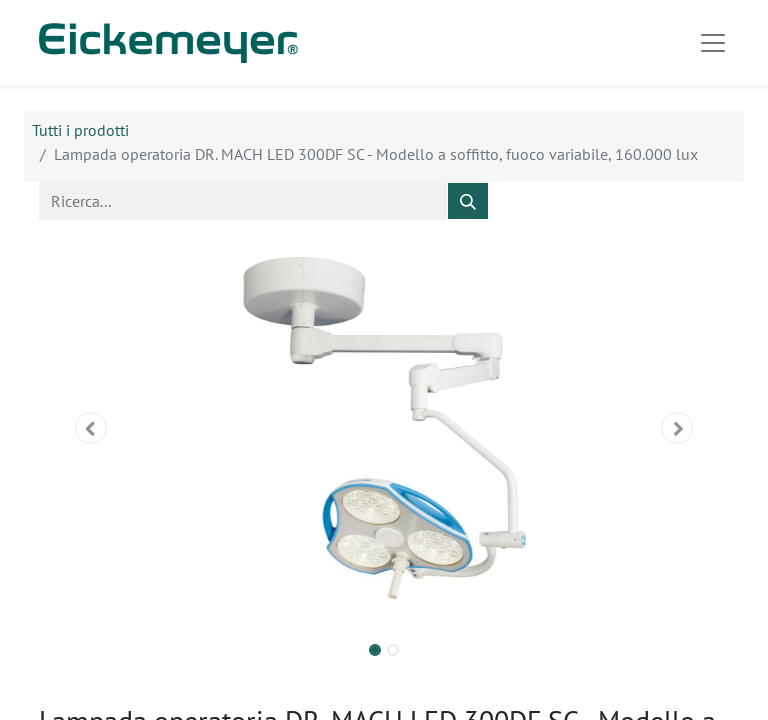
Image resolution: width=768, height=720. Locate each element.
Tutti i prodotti (80, 130)
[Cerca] (468, 201)
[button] (91, 428)
